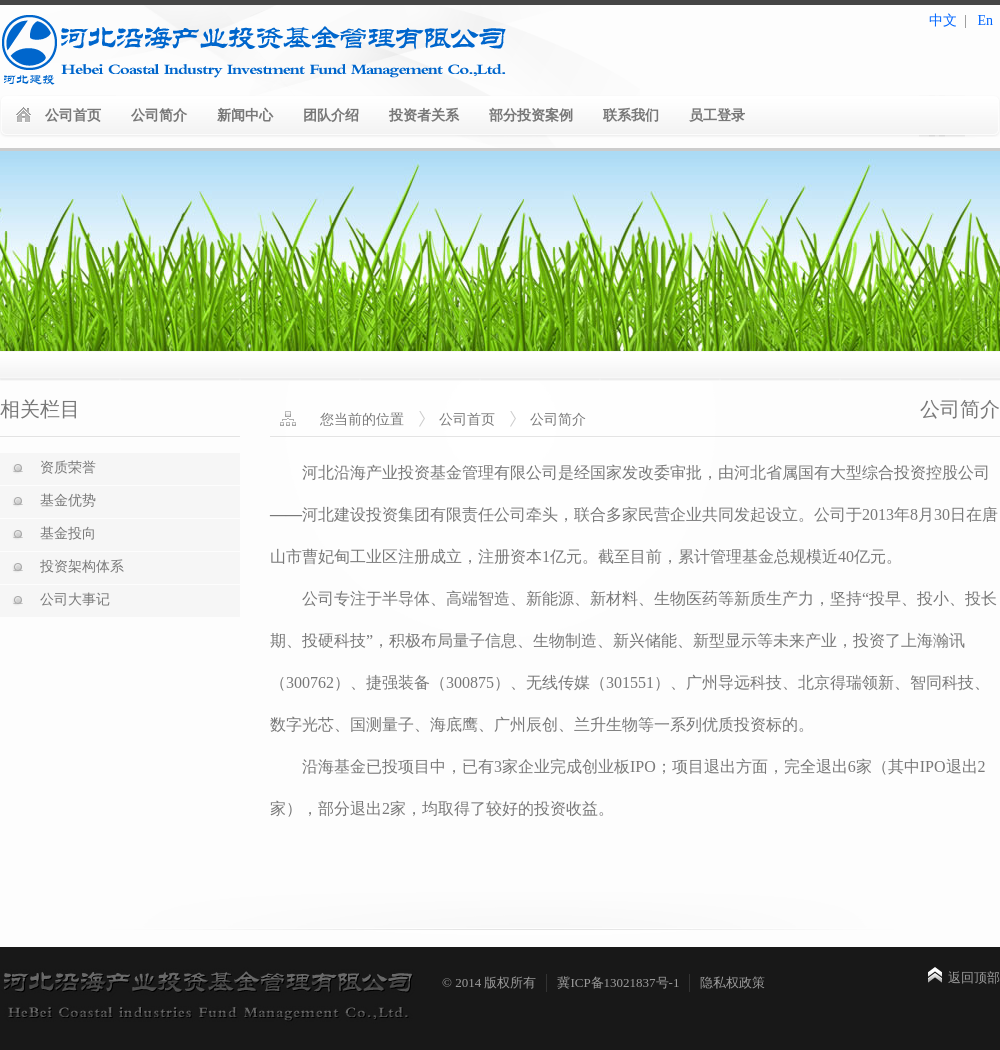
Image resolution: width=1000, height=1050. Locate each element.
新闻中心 (245, 115)
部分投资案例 (531, 115)
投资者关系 (424, 115)
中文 (943, 20)
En (985, 20)
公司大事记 (75, 599)
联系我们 (631, 115)
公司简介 (159, 115)
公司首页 (73, 115)
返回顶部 (974, 977)
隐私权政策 (732, 982)
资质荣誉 (68, 467)
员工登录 (717, 115)
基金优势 (68, 500)
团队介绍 (331, 115)
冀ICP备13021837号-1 (618, 982)
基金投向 (68, 533)
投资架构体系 (82, 566)
